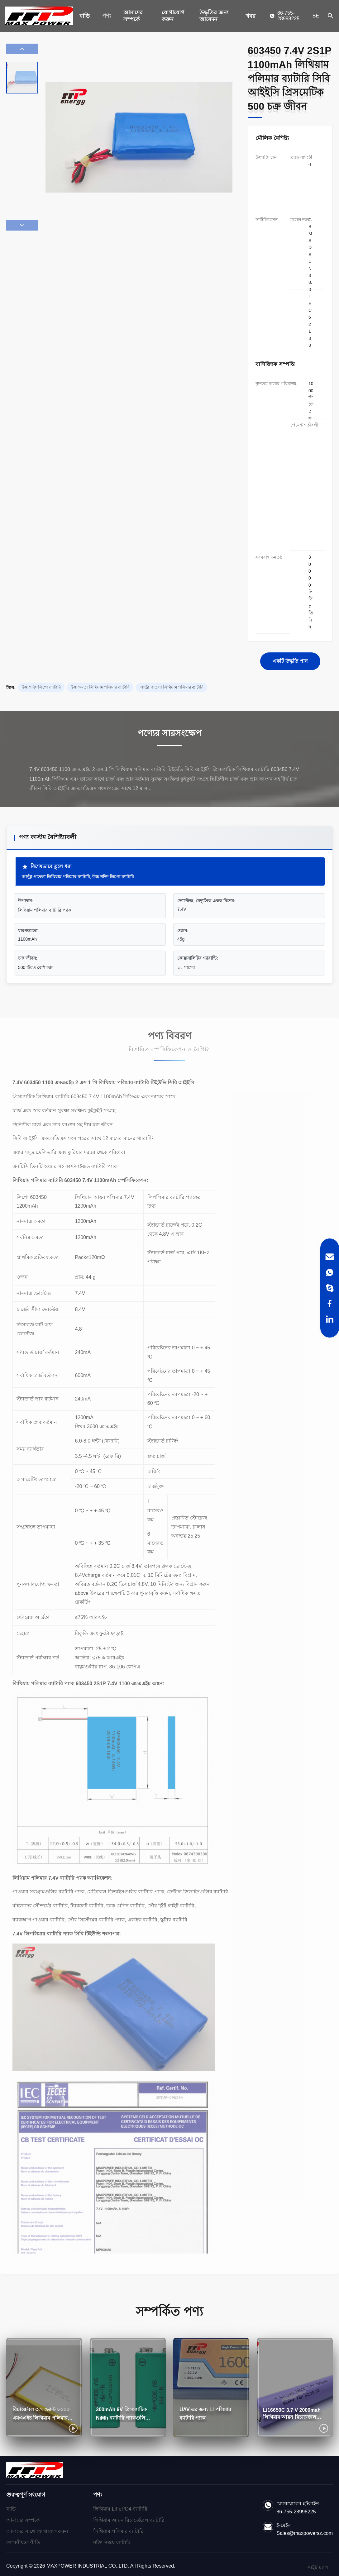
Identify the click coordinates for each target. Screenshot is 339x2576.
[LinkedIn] (329, 1319)
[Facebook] (329, 1303)
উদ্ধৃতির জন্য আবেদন (213, 15)
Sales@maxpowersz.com (304, 2533)
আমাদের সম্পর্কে (133, 15)
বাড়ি (84, 16)
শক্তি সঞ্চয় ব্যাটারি (112, 2542)
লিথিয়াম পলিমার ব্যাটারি (118, 2531)
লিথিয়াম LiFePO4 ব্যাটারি (120, 2509)
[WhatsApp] (329, 1272)
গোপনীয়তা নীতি (23, 2542)
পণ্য (106, 16)
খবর (250, 16)
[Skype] (329, 1288)
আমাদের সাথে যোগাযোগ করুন (37, 2531)
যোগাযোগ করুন (173, 15)
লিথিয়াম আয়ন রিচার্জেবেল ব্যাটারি (128, 2520)
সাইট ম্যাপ (317, 2567)
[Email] (329, 1257)
